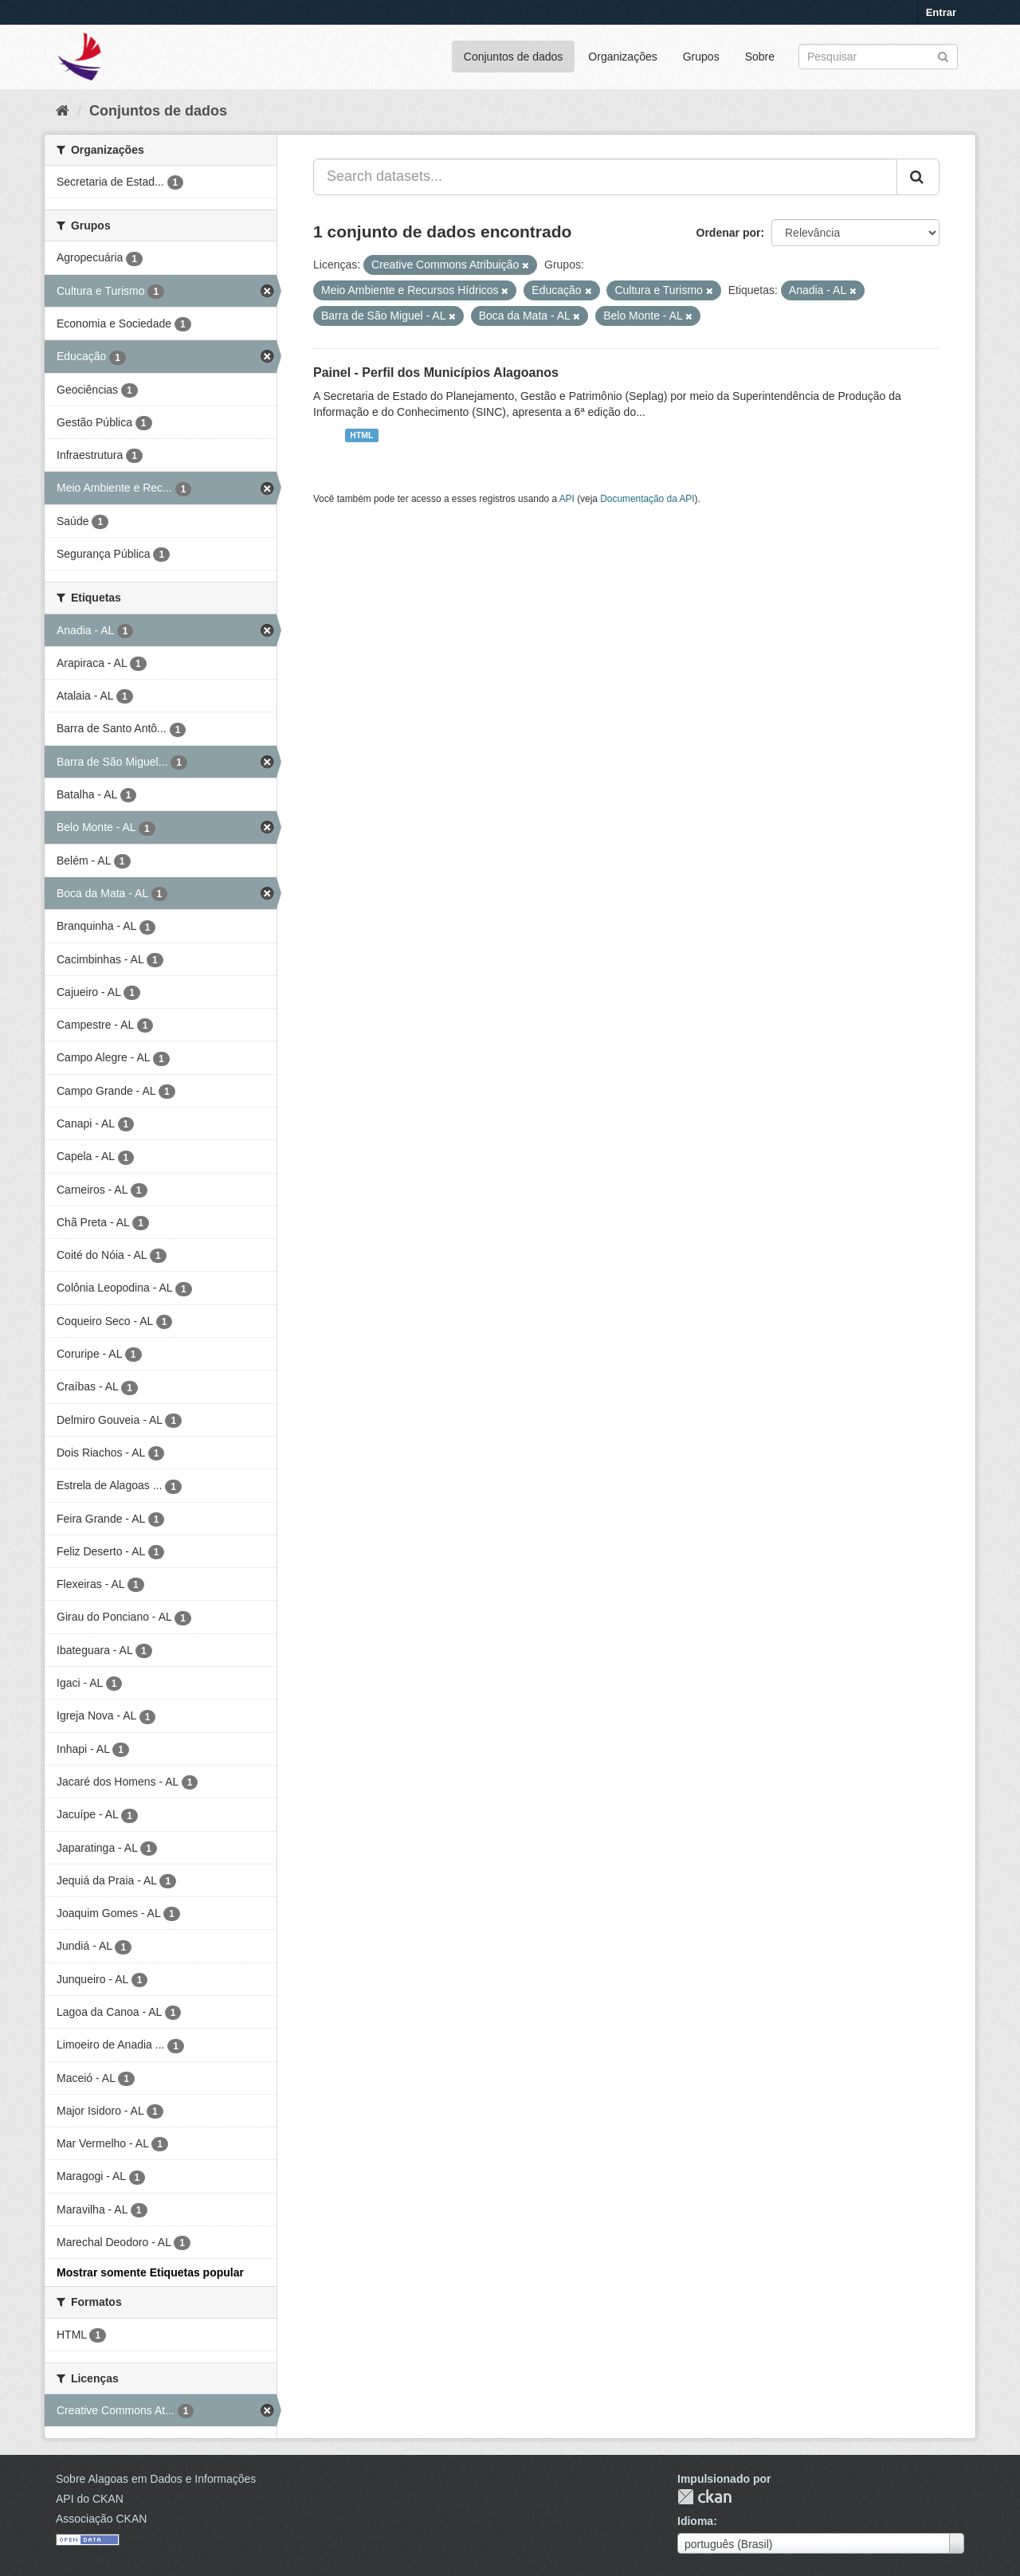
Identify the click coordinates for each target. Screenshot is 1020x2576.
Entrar (941, 12)
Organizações (622, 56)
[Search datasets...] (605, 177)
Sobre (760, 56)
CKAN (704, 2496)
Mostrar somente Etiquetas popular (150, 2272)
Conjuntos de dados (513, 56)
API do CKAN (90, 2498)
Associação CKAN (101, 2518)
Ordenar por (728, 232)
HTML (361, 435)
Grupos (701, 56)
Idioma (695, 2521)
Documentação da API (647, 498)
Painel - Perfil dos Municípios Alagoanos (436, 372)
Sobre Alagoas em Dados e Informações (156, 2478)
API (567, 498)
